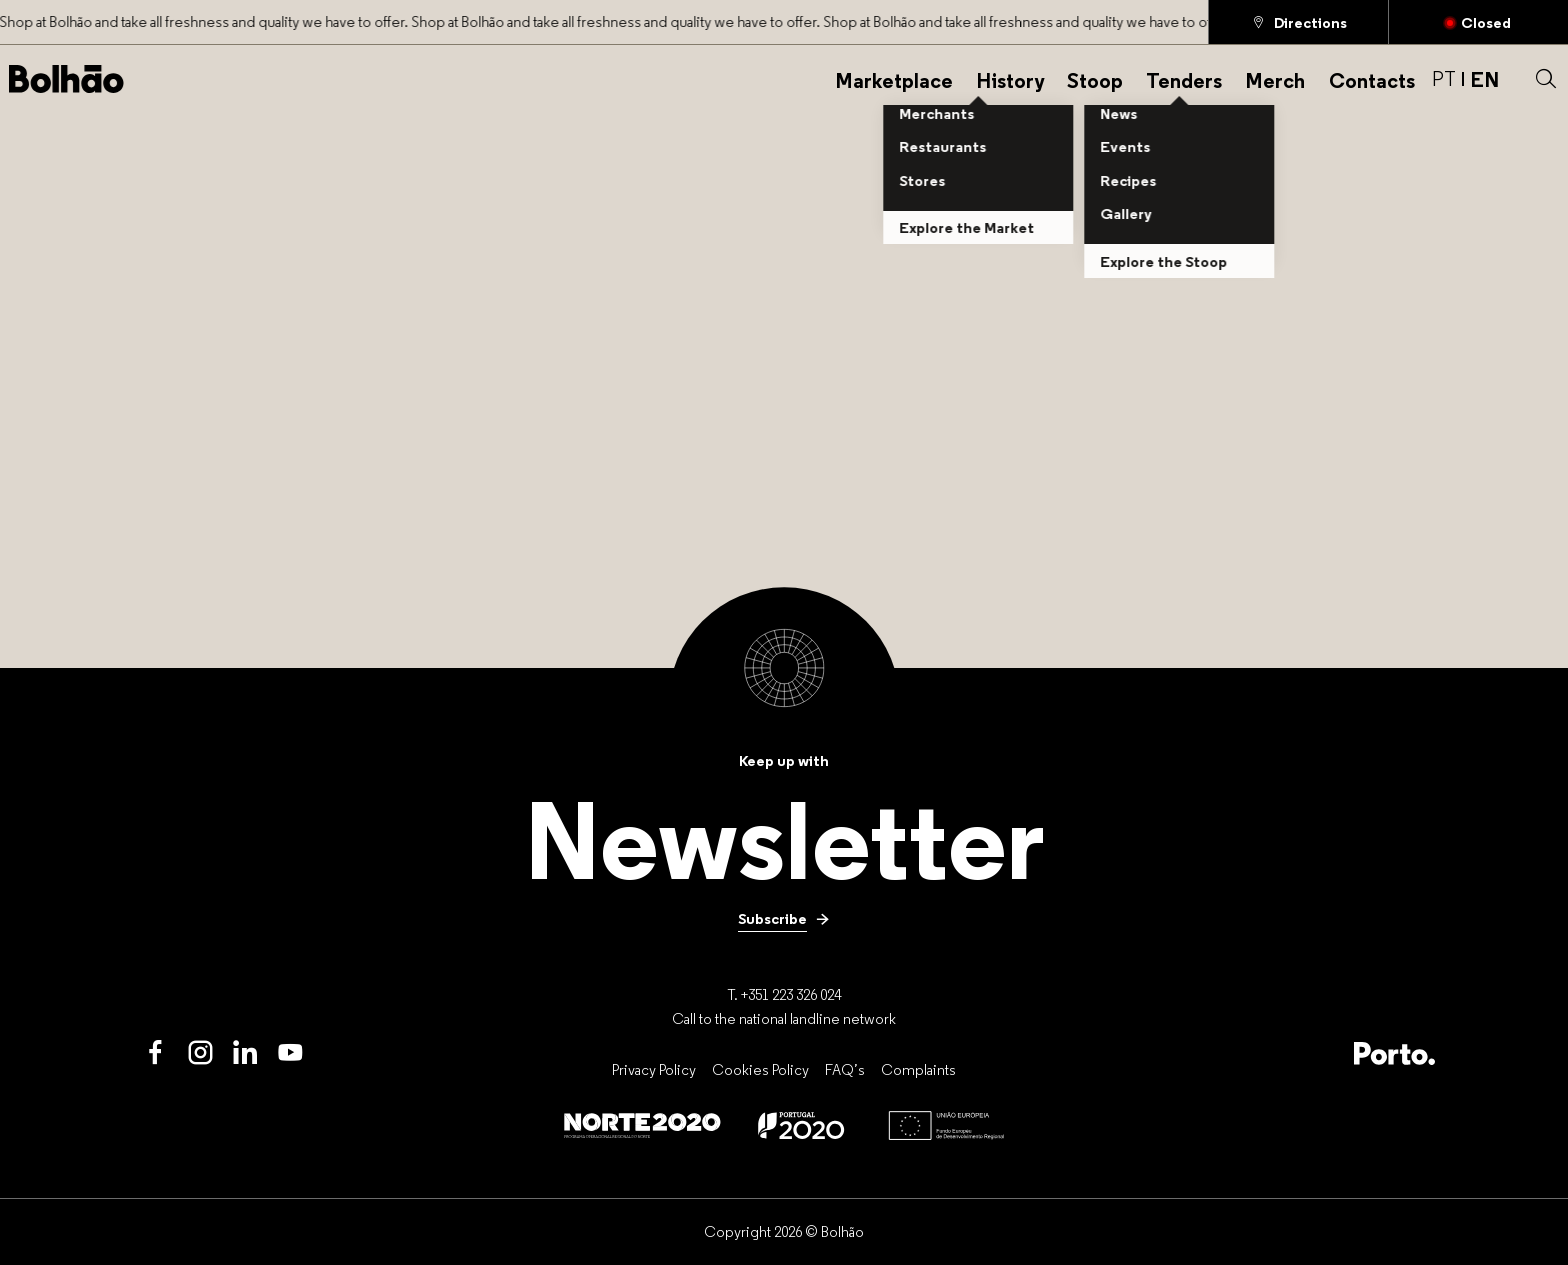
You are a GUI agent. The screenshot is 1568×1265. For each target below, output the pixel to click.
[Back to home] (66, 79)
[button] (1546, 79)
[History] (1010, 79)
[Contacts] (1372, 79)
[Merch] (1275, 79)
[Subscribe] (784, 918)
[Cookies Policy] (760, 1070)
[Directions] (1298, 22)
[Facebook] (155, 1053)
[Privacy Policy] (654, 1070)
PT (1444, 79)
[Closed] (1478, 22)
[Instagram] (200, 1053)
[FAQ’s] (845, 1070)
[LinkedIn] (245, 1053)
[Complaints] (918, 1070)
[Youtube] (290, 1053)
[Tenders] (1184, 79)
